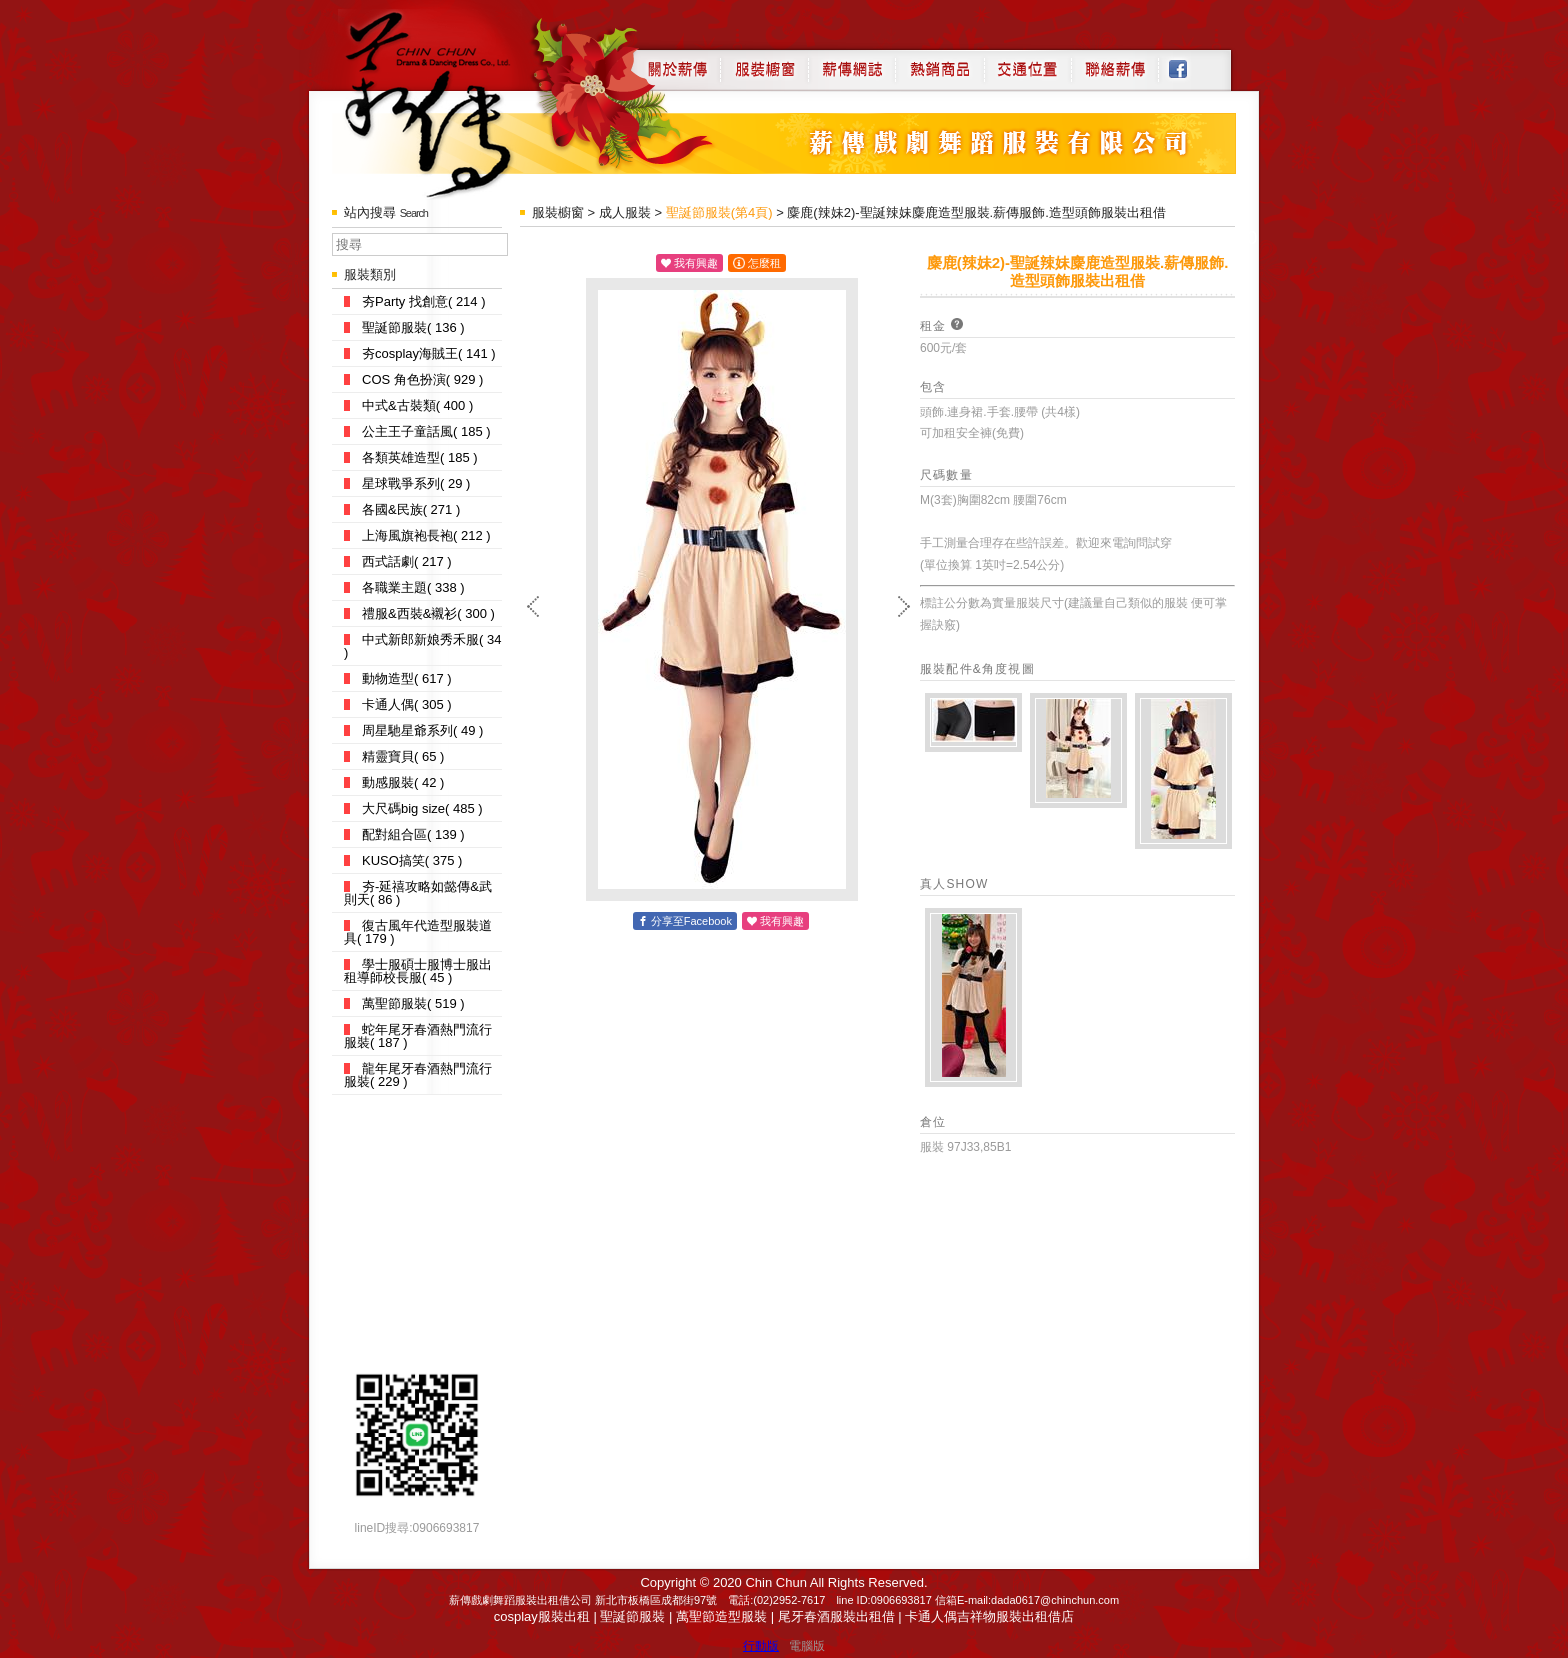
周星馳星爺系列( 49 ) (413, 730)
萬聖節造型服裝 (721, 1616)
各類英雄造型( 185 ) (411, 457)
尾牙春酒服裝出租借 (836, 1616)
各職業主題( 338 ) (404, 587)
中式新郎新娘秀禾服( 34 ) (422, 646)
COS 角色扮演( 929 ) (413, 379)
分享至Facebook (691, 921)
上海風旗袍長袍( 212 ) (417, 535)
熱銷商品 (940, 62)
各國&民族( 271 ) (402, 509)
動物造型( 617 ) (398, 678)
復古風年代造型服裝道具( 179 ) (418, 932)
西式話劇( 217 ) (398, 561)
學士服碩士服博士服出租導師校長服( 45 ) (418, 971)
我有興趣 (696, 263)
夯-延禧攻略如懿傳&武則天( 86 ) (418, 893)
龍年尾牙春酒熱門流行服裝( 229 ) (418, 1075)
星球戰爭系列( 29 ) (407, 483)
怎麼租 (764, 263)
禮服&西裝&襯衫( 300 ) (419, 613)
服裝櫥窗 (764, 62)
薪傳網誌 (852, 62)
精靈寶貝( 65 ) (394, 756)
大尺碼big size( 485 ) (413, 808)
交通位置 (1028, 62)
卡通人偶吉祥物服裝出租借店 (989, 1616)
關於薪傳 (675, 62)
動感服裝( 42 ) (394, 782)
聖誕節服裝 (632, 1616)
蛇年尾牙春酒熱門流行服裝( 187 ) (418, 1036)
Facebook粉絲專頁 (1188, 62)
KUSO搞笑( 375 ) (403, 860)
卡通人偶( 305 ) (398, 704)
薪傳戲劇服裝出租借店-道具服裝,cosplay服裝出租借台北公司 (450, 103)
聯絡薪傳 (1116, 62)
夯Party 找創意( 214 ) (415, 301)
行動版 (761, 1646)
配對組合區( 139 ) (404, 834)
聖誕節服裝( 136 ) (404, 327)
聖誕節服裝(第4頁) (719, 212)
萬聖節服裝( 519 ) (404, 1003)
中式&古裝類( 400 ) (408, 405)
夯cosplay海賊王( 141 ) (420, 353)
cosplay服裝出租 (542, 1616)
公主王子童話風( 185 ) (417, 431)
